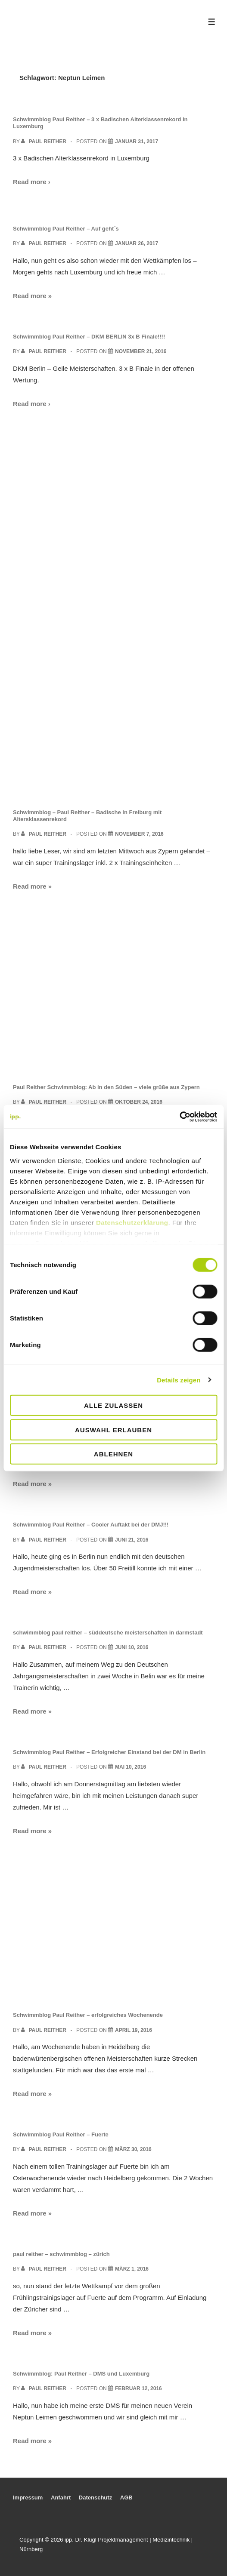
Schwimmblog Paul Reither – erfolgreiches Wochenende (88, 2015)
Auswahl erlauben (113, 1429)
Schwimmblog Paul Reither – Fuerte (61, 2134)
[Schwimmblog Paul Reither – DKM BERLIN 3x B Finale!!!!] (140, 351)
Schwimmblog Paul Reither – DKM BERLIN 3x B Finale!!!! (89, 336)
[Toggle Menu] (212, 22)
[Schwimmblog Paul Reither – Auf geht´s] (136, 243)
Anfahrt (61, 2497)
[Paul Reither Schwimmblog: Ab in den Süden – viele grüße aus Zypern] (138, 1102)
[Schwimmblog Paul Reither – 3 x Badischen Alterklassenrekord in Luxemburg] (136, 141)
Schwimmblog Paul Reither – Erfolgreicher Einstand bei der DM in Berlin (109, 1752)
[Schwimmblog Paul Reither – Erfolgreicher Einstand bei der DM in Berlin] (130, 1767)
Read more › (31, 181)
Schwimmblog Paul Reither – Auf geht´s (66, 228)
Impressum (28, 2497)
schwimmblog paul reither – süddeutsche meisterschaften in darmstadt (108, 1632)
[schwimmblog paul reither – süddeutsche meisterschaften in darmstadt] (131, 1647)
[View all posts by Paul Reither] (44, 141)
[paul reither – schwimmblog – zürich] (132, 2269)
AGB (126, 2497)
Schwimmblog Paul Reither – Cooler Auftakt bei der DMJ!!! (90, 1524)
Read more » (32, 295)
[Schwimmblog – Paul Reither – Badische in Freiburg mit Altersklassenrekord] (139, 834)
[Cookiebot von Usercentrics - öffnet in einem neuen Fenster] (179, 1116)
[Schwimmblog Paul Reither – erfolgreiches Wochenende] (133, 2030)
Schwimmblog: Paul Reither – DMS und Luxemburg (81, 2373)
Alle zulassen (113, 1405)
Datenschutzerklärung (132, 1222)
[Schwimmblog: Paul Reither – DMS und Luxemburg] (138, 2388)
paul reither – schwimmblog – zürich (61, 2254)
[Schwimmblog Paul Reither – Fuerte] (133, 2149)
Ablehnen (113, 1454)
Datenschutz (95, 2497)
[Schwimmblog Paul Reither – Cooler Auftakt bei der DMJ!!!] (131, 1540)
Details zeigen (178, 1379)
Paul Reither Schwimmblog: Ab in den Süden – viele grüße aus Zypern (106, 1087)
